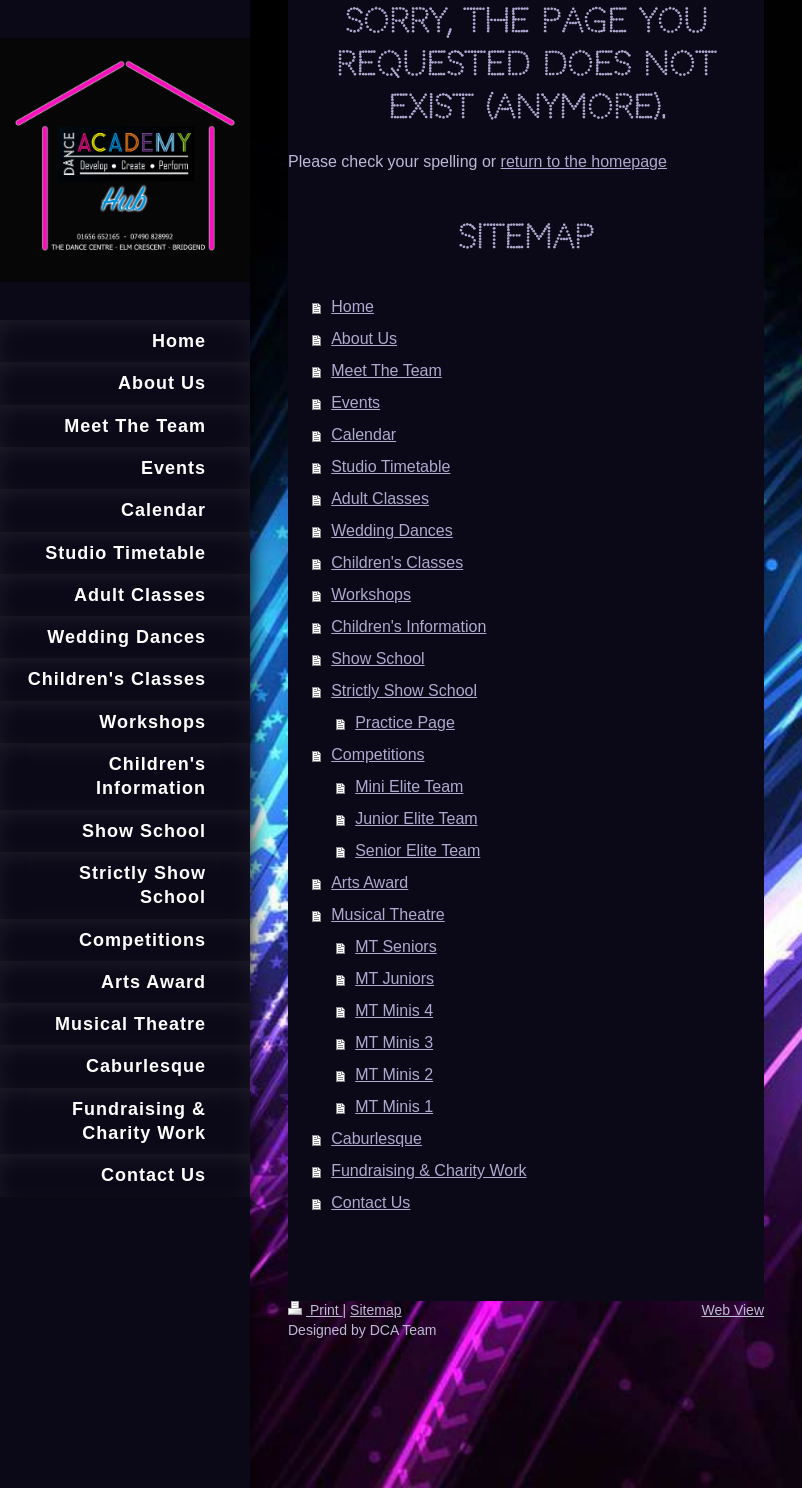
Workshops (371, 594)
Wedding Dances (392, 530)
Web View (732, 1310)
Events (355, 402)
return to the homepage (584, 161)
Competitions (377, 754)
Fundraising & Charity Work (428, 1170)
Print (315, 1310)
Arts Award (369, 882)
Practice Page (405, 722)
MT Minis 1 (394, 1106)
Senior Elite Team (417, 850)
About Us (364, 338)
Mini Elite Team (409, 786)
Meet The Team (386, 370)
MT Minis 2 (394, 1074)
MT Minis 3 (394, 1042)
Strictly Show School (404, 690)
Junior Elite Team (416, 818)
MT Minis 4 (394, 1010)
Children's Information (408, 626)
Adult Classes (380, 498)
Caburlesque (376, 1138)
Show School (377, 658)
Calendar (363, 434)
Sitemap (375, 1310)
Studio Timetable (390, 466)
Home (352, 306)
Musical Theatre (388, 914)
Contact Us (370, 1202)
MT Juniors (394, 978)
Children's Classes (397, 562)
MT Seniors (396, 946)
